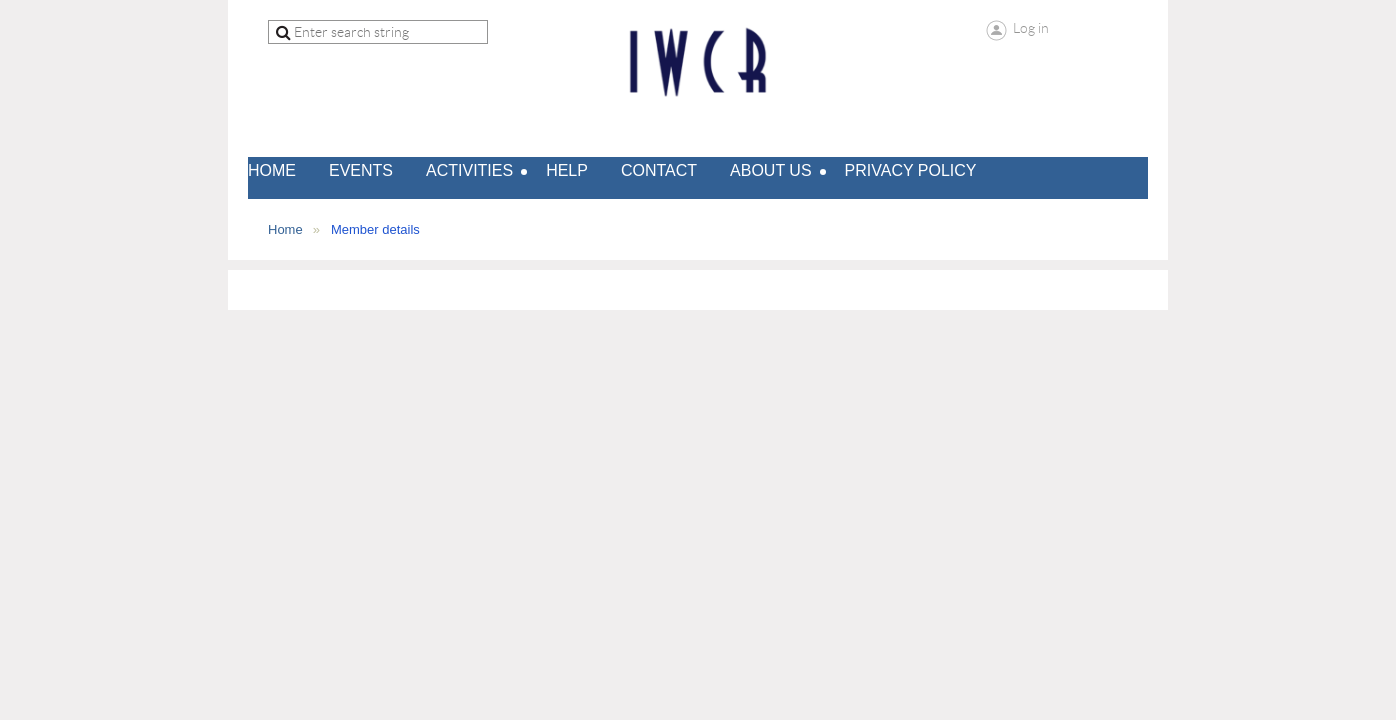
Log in (1031, 28)
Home (285, 229)
